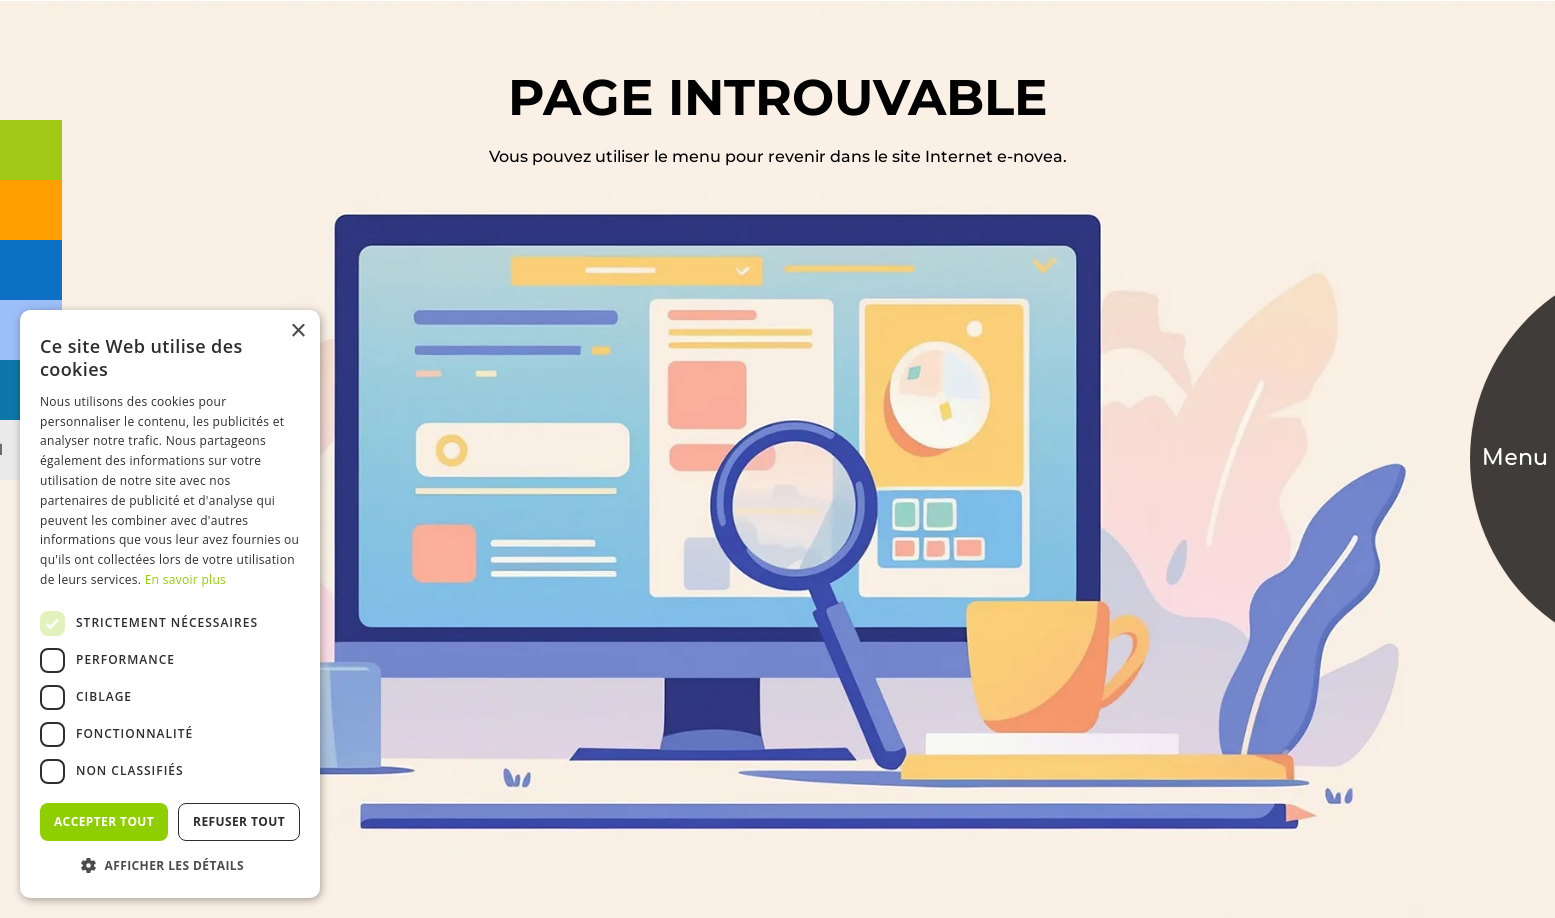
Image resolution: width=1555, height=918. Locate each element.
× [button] (297, 331)
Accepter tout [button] (104, 821)
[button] (170, 866)
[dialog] (170, 604)
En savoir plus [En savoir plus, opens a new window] (185, 579)
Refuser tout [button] (239, 821)
